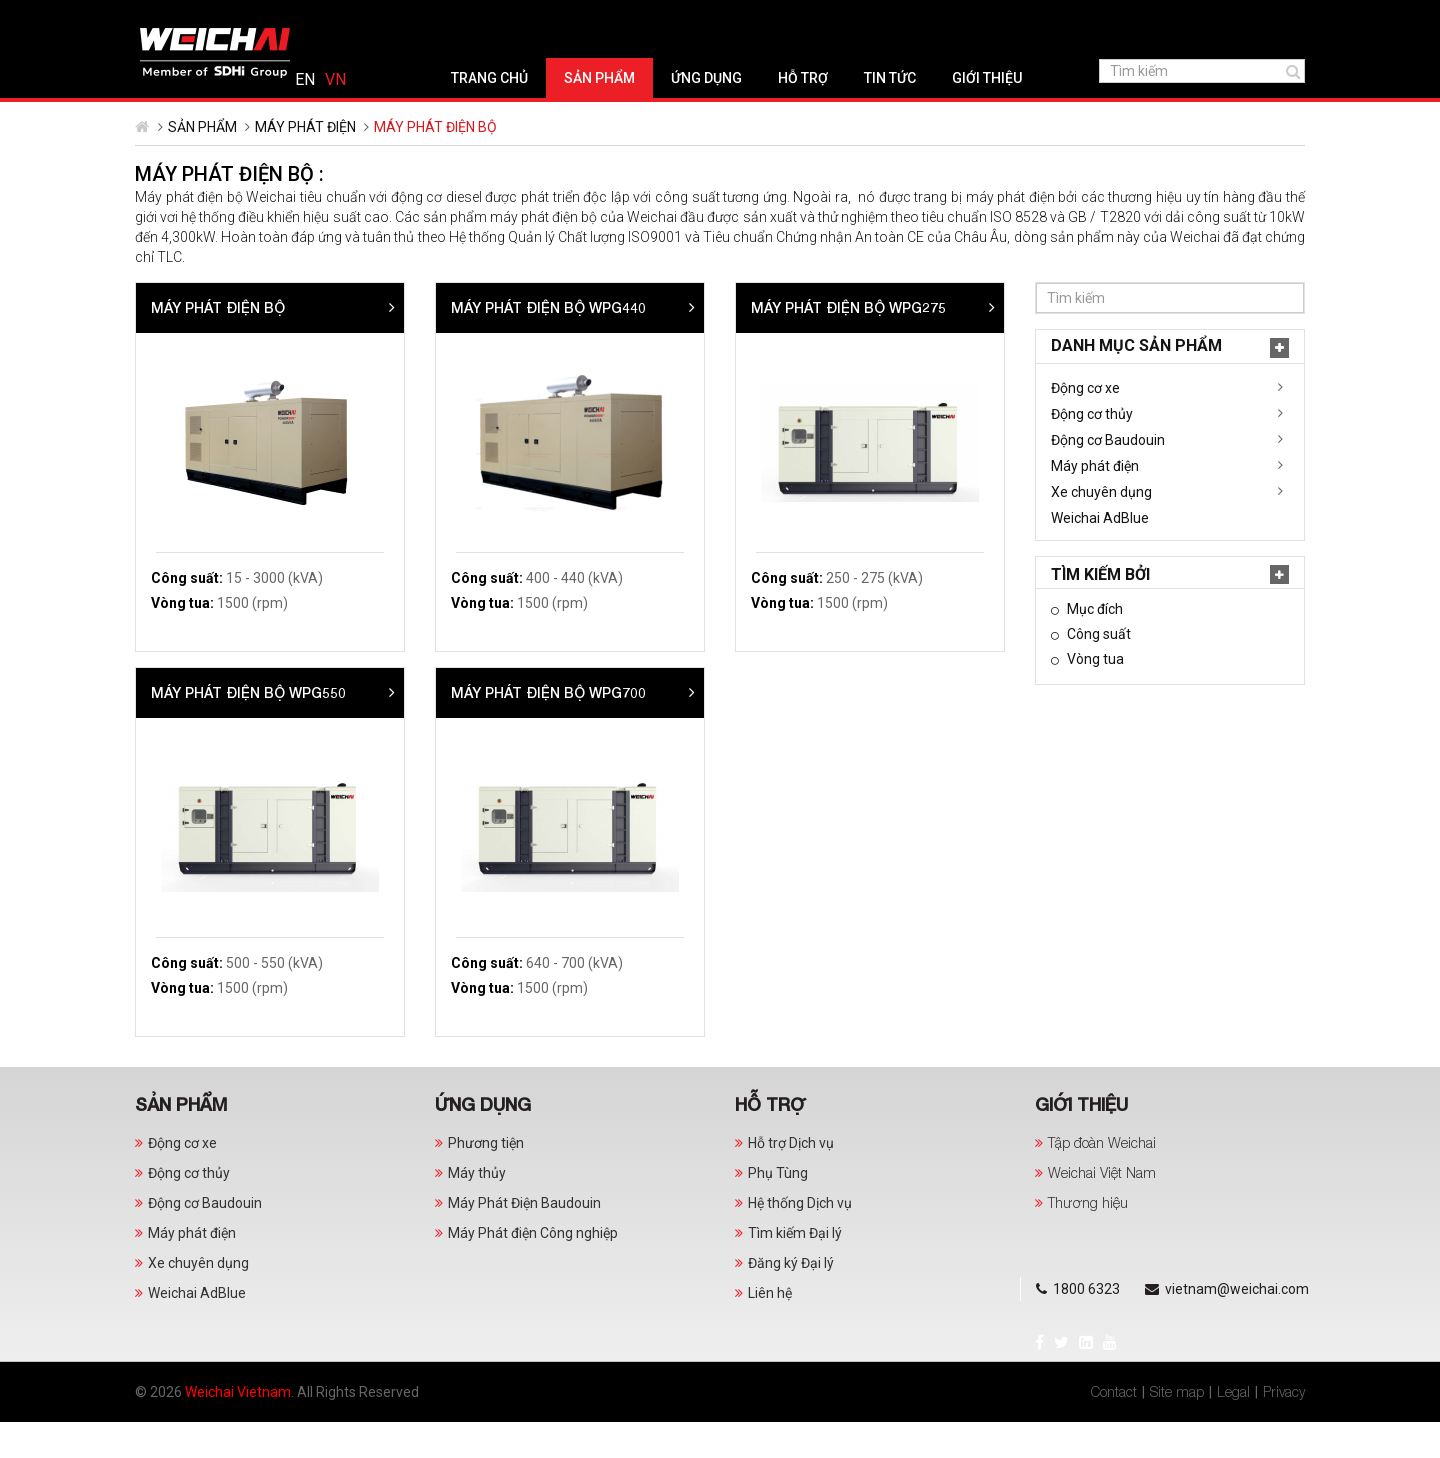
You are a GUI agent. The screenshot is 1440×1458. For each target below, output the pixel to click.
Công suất (197, 670)
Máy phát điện (305, 163)
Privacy (1284, 1427)
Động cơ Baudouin (208, 476)
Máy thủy (477, 1209)
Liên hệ (770, 1329)
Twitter (176, 16)
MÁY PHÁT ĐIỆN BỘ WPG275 (1148, 343)
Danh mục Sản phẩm (236, 381)
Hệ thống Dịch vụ (800, 1239)
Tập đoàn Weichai (1102, 1178)
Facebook (154, 16)
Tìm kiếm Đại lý (795, 1269)
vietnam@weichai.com (454, 18)
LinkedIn (201, 16)
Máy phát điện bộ (518, 343)
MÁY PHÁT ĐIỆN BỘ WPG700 (848, 728)
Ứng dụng (633, 114)
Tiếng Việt (1277, 18)
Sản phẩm (526, 114)
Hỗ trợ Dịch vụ (791, 1179)
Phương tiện (486, 1179)
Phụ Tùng (778, 1209)
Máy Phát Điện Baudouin (524, 1239)
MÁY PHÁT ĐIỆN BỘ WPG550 (548, 728)
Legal (1233, 1427)
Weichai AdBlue (200, 554)
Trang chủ (416, 114)
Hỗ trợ (730, 114)
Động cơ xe (185, 424)
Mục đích (193, 645)
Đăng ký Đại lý (791, 1299)
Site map (1177, 1427)
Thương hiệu (1088, 1238)
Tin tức (817, 114)
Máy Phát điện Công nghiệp (533, 1269)
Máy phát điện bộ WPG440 (848, 343)
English (1247, 18)
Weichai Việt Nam (1102, 1208)
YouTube (225, 16)
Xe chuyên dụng (201, 528)
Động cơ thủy (192, 450)
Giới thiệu (914, 114)
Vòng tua (194, 695)
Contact (1114, 1427)
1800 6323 (305, 18)
